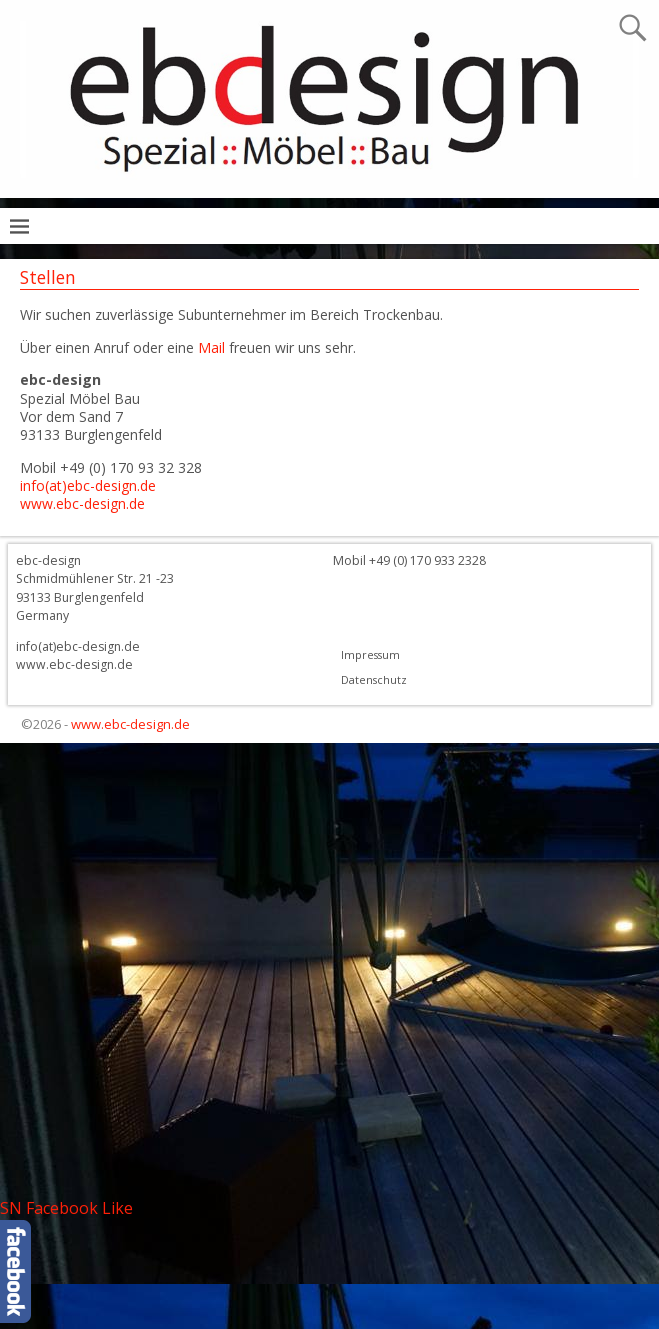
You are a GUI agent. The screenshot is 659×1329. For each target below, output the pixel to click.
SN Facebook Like (66, 1208)
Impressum (370, 655)
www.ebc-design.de (82, 503)
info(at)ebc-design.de (88, 485)
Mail (209, 347)
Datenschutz (374, 680)
